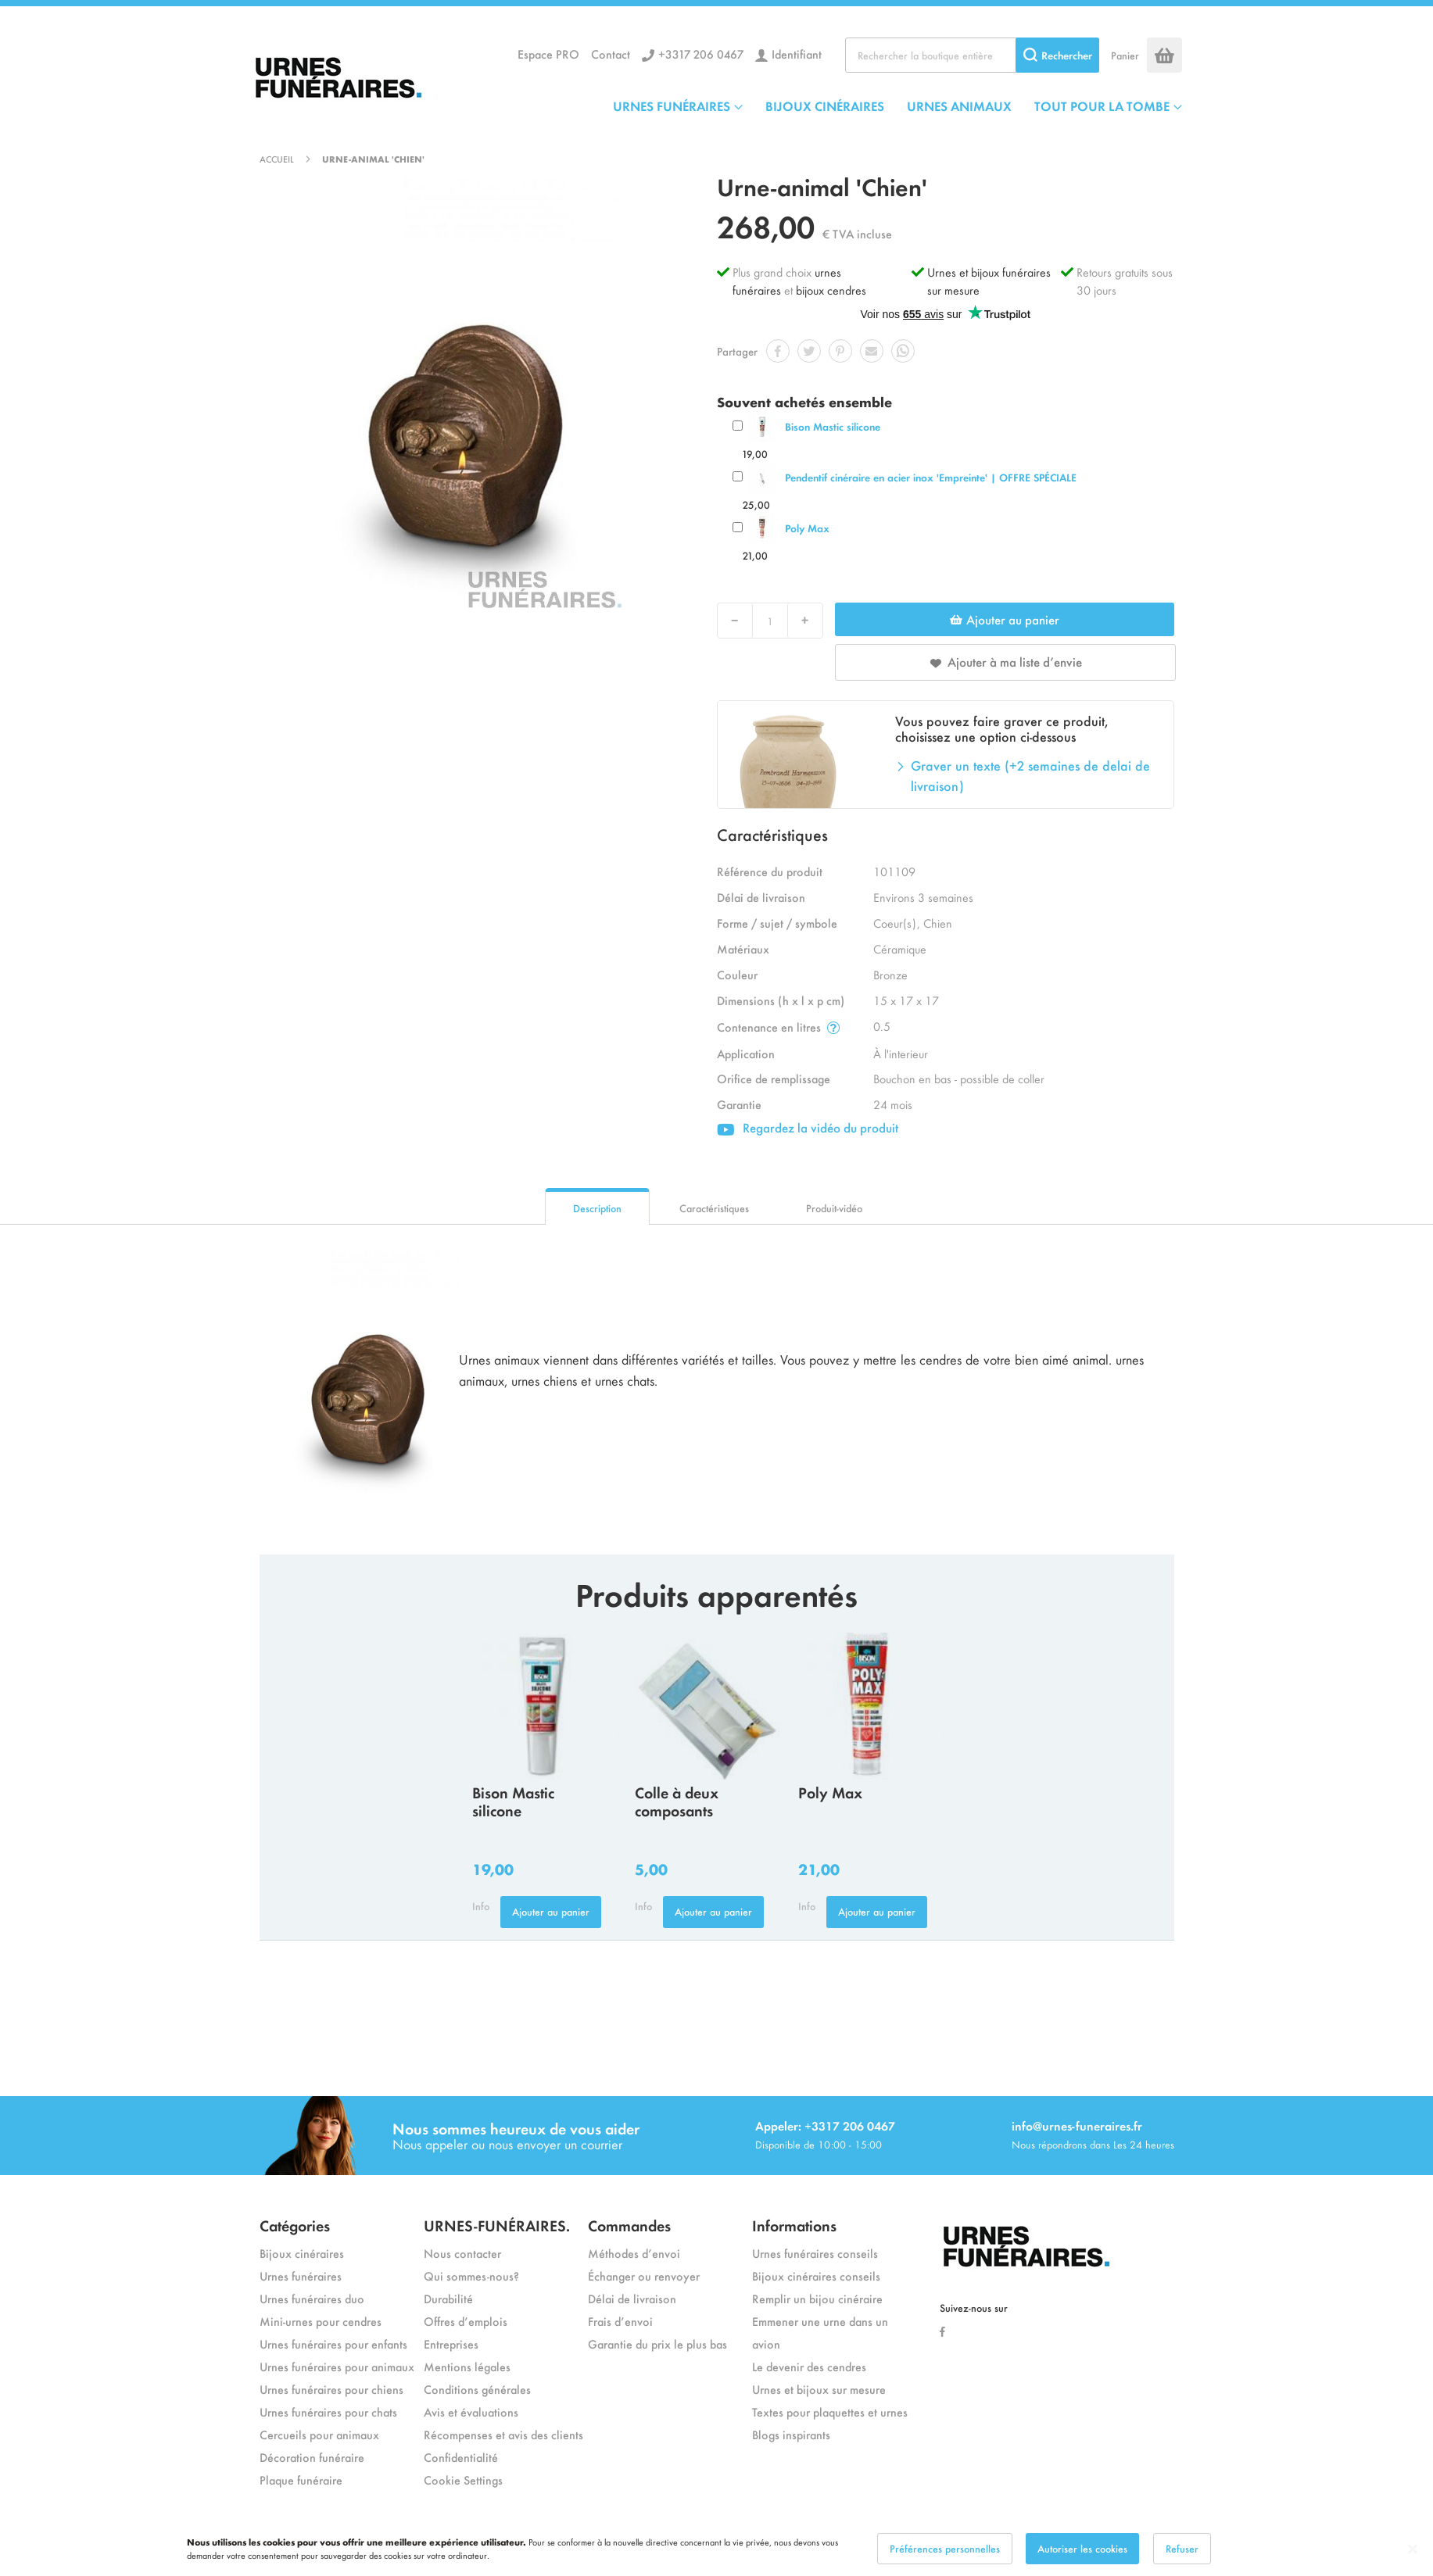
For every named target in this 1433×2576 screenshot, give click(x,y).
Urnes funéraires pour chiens (331, 2389)
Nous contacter (462, 2253)
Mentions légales (467, 2366)
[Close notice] (1412, 2549)
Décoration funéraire (312, 2457)
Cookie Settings (463, 2479)
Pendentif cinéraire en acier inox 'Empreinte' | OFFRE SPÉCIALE (931, 477)
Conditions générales (477, 2389)
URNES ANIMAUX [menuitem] (959, 105)
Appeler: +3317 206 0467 (825, 2125)
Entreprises (451, 2343)
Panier (1125, 55)
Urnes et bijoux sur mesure (819, 2389)
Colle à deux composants (676, 1800)
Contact (610, 53)
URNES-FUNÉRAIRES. (497, 2224)
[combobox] (972, 55)
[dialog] (716, 2548)
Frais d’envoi (620, 2321)
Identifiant (797, 53)
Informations (794, 2224)
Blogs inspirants (791, 2434)
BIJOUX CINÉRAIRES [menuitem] (824, 105)
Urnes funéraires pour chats (328, 2411)
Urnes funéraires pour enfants (333, 2343)
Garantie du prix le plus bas (657, 2343)
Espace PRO (548, 53)
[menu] (897, 105)
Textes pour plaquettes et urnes (830, 2411)
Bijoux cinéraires (302, 2253)
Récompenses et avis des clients (503, 2434)
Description (597, 1207)
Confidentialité (461, 2457)
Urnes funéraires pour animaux (337, 2366)
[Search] (1057, 55)
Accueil (277, 158)
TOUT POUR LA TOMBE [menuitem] (1102, 105)
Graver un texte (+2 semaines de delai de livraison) (1030, 775)
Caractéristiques (714, 1207)
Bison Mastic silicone (832, 426)
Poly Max (807, 528)
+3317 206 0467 (700, 53)
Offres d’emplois (465, 2321)
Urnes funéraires (301, 2275)
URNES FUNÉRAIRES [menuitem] (671, 105)
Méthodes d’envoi (634, 2253)
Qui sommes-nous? (471, 2275)
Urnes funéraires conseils (815, 2253)
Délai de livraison (632, 2298)
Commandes (629, 2224)
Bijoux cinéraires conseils (816, 2275)
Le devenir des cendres (809, 2366)
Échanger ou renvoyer (644, 2275)
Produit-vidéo (834, 1207)
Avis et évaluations (471, 2411)
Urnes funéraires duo (312, 2298)
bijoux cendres (831, 289)
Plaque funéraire (301, 2479)
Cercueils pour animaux (319, 2434)
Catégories (295, 2224)
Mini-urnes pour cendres (321, 2321)
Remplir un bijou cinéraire (817, 2298)
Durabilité (448, 2298)
